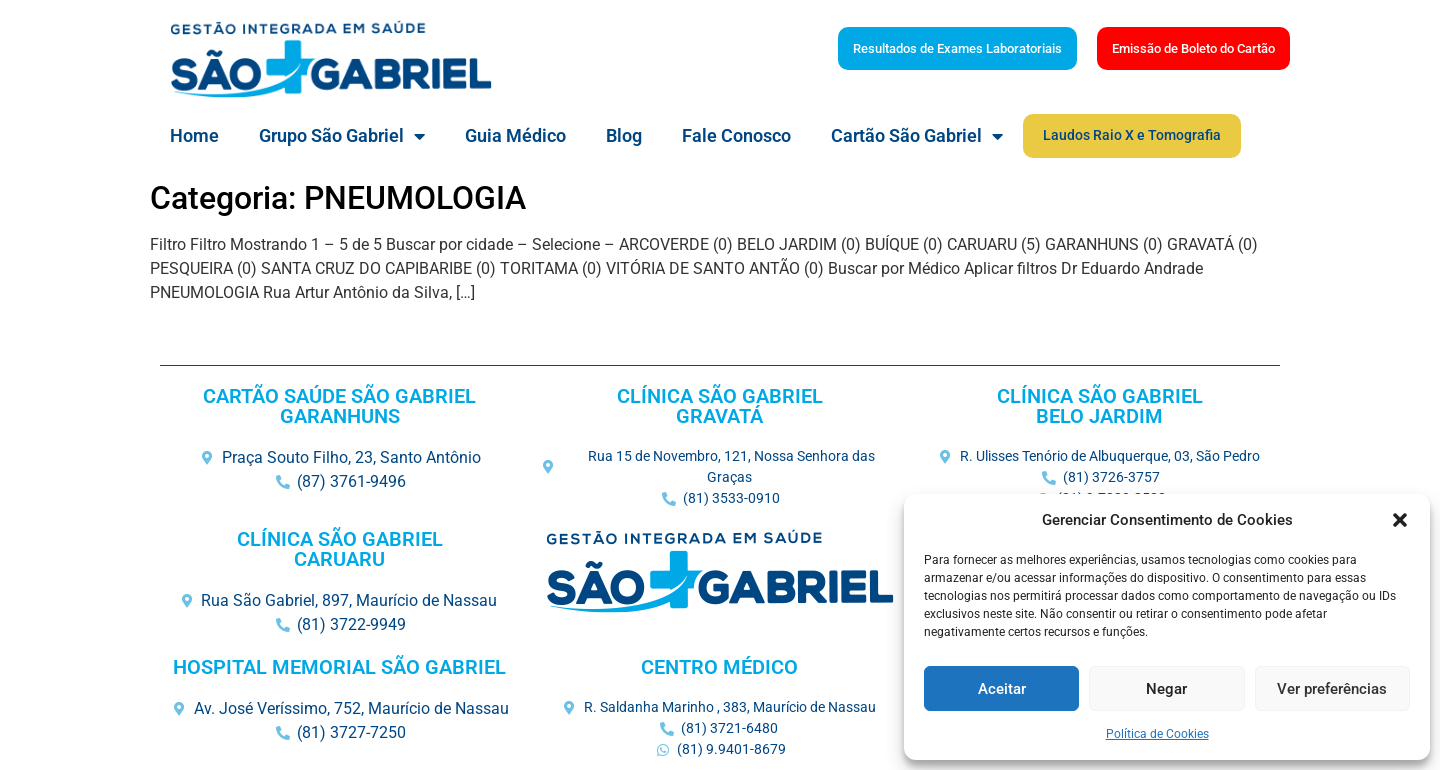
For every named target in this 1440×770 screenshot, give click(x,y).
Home (194, 135)
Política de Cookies (1157, 734)
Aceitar (1002, 689)
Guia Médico (515, 135)
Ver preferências (1332, 689)
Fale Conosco (736, 135)
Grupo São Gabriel (342, 136)
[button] (1400, 520)
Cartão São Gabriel (917, 136)
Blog (624, 135)
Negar (1166, 689)
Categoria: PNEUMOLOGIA (338, 198)
